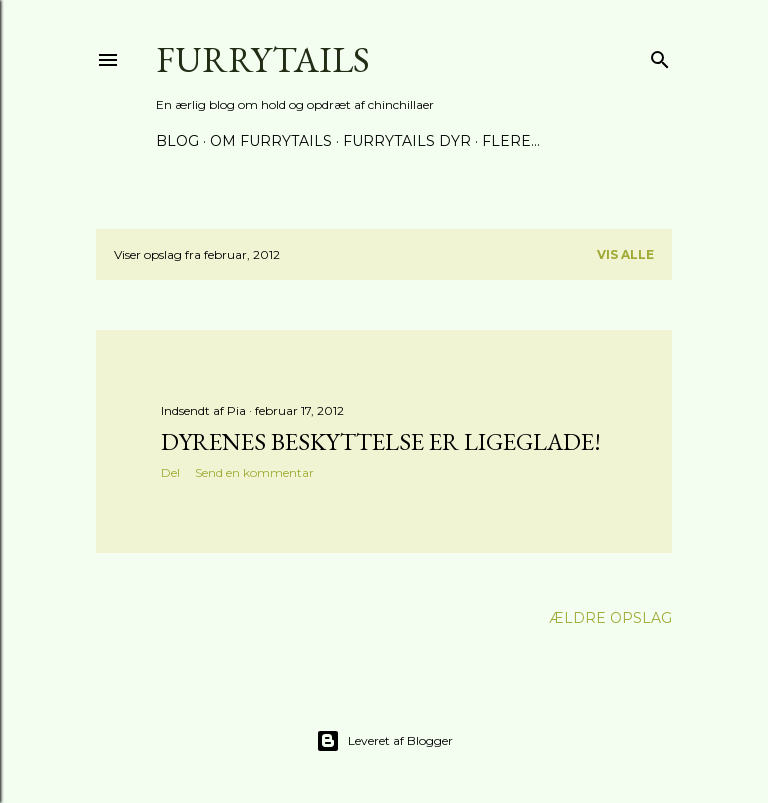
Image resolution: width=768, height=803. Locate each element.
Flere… (511, 141)
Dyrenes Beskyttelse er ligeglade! (381, 441)
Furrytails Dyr (407, 141)
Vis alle (625, 254)
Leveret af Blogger (384, 741)
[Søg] (660, 55)
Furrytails (263, 59)
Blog (177, 141)
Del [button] (170, 472)
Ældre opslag (610, 618)
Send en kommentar (254, 472)
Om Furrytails (271, 141)
